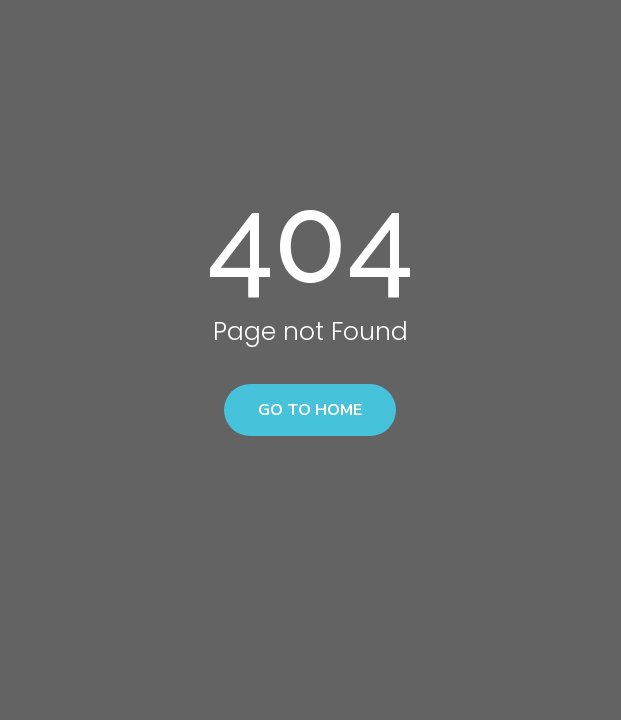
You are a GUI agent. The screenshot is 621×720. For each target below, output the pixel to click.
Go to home (310, 410)
